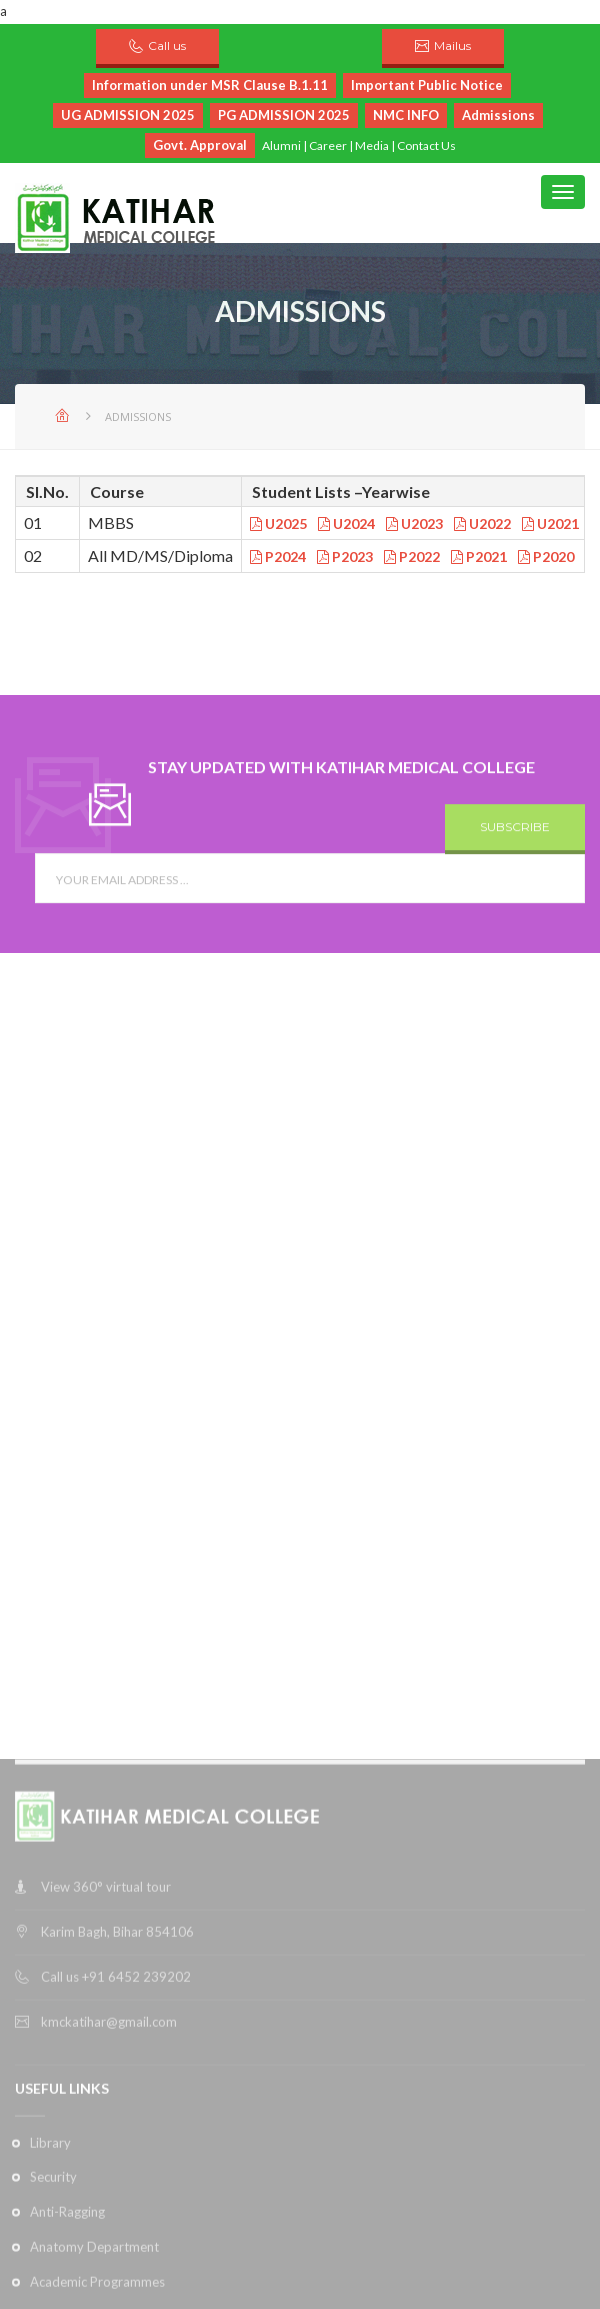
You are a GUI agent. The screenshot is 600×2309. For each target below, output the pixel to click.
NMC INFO (406, 115)
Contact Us (426, 145)
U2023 (414, 523)
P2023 (345, 556)
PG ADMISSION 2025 (284, 115)
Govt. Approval (200, 145)
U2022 (482, 523)
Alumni (281, 145)
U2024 (346, 523)
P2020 (546, 556)
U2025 (278, 523)
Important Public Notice (427, 85)
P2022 (412, 556)
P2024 (278, 556)
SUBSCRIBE (515, 852)
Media (372, 145)
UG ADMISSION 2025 (128, 115)
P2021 (479, 556)
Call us (167, 45)
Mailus (452, 45)
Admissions (498, 115)
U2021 (550, 523)
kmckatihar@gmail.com (109, 2285)
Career (328, 145)
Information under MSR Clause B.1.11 (210, 85)
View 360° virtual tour (106, 2150)
